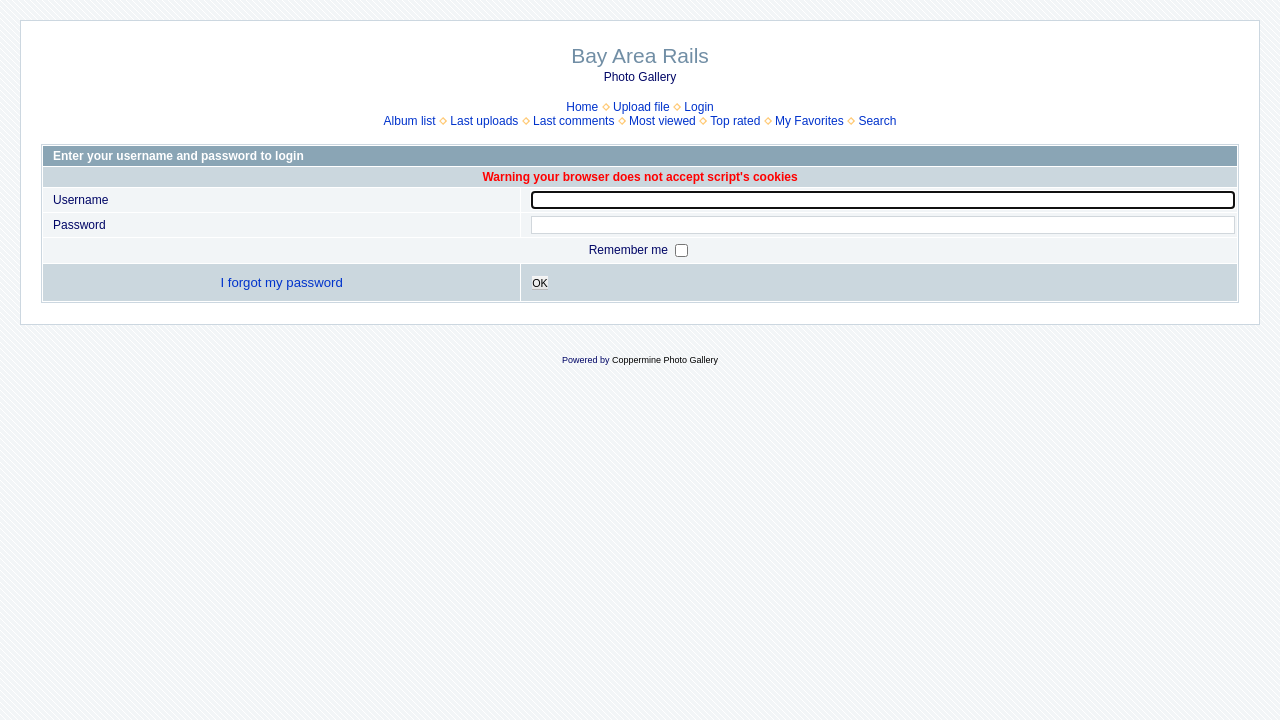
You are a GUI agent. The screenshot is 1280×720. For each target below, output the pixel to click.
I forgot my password (281, 282)
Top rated (735, 121)
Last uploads (484, 121)
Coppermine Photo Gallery (665, 360)
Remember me (630, 250)
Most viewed (662, 121)
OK (540, 283)
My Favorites (809, 121)
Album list (410, 121)
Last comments (573, 121)
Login (698, 107)
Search (877, 121)
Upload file (641, 107)
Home (582, 107)
